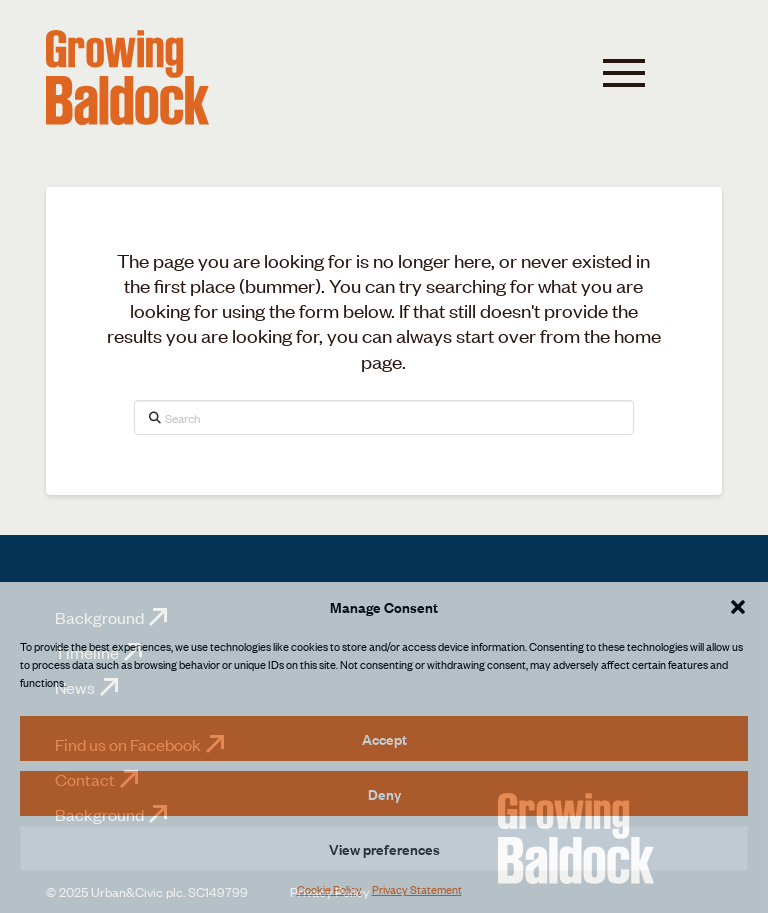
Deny (384, 793)
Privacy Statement (417, 889)
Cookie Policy (329, 889)
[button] (738, 607)
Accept (384, 738)
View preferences (384, 848)
